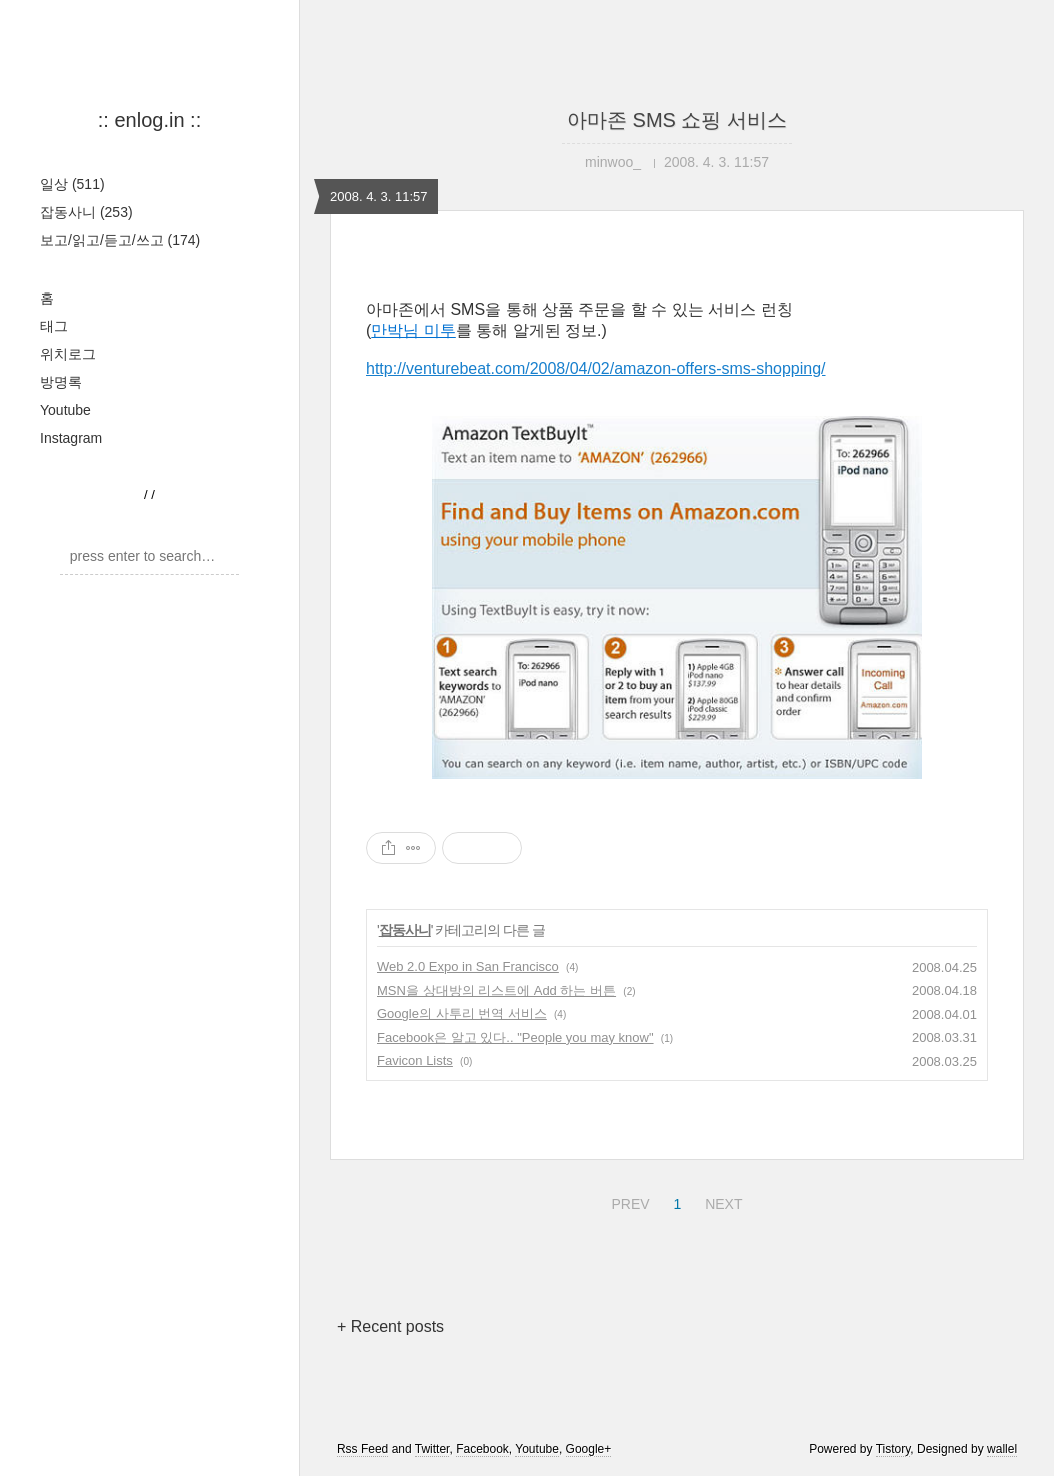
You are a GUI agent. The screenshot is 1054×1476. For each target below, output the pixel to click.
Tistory (893, 1449)
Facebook (482, 1449)
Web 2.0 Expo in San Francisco (468, 966)
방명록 (61, 382)
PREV (627, 1201)
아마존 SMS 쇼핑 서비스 (677, 120)
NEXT (721, 1201)
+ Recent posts (390, 1326)
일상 (72, 184)
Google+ (589, 1449)
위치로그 (68, 354)
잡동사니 (86, 212)
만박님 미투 (413, 330)
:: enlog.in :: (149, 120)
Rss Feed (362, 1449)
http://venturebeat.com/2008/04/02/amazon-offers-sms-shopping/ (596, 368)
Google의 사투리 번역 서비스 (462, 1013)
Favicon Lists (415, 1060)
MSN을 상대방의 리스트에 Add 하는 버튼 (496, 990)
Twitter (432, 1449)
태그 (54, 326)
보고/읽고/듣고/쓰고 (120, 240)
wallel (1002, 1449)
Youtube (65, 410)
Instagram (71, 438)
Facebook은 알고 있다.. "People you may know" (515, 1037)
